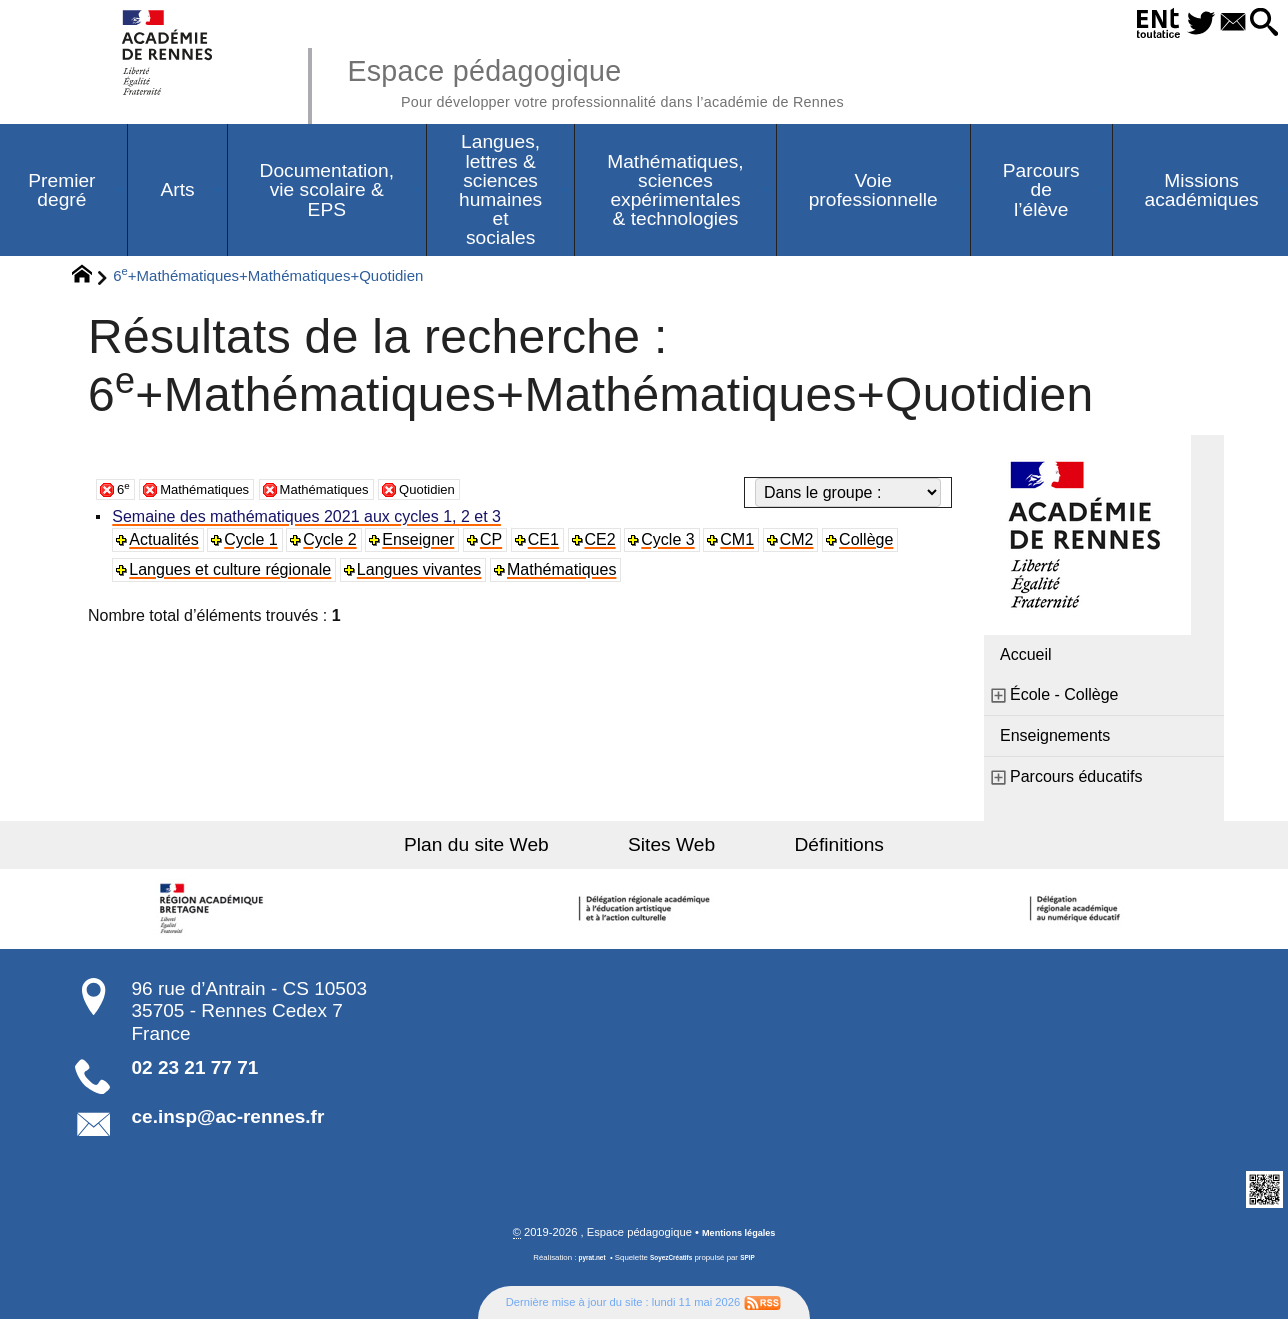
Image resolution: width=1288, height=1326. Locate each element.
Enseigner (424, 544)
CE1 (551, 544)
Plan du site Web (512, 849)
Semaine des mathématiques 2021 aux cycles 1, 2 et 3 (310, 521)
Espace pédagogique (651, 80)
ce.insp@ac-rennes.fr (228, 1121)
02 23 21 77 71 (195, 1072)
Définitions (804, 849)
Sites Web (671, 849)
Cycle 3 (677, 544)
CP (498, 544)
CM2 (808, 544)
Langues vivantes (423, 574)
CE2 (608, 544)
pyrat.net (585, 1264)
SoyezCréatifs (673, 1264)
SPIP (755, 1264)
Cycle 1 (255, 544)
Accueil (1026, 659)
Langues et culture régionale (234, 574)
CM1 (748, 544)
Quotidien (477, 493)
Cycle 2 (335, 544)
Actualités (167, 544)
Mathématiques (217, 493)
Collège (878, 544)
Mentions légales (739, 1239)
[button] (1259, 23)
